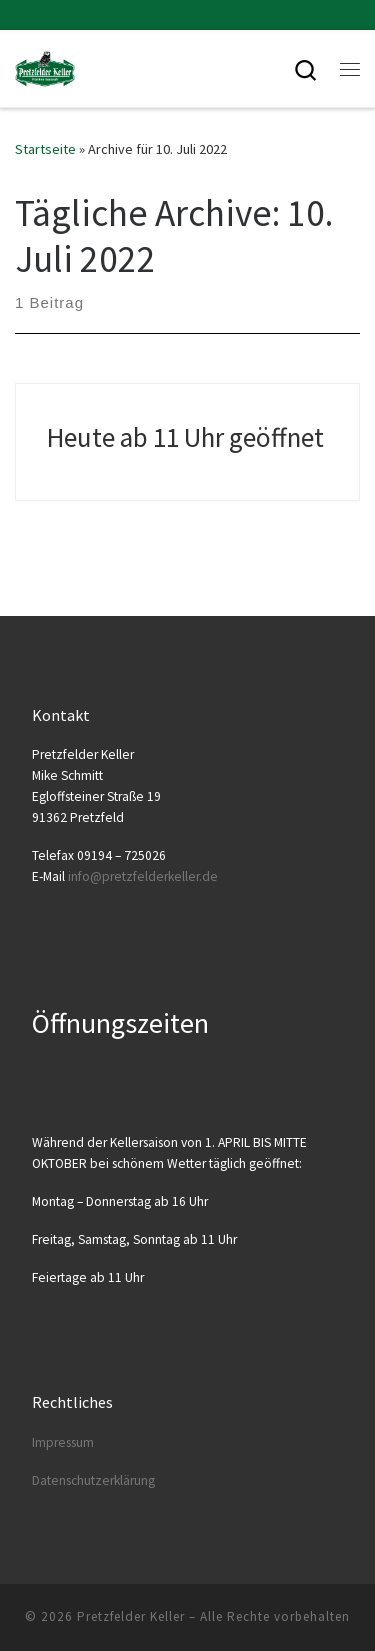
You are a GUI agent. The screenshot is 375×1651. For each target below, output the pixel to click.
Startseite (45, 149)
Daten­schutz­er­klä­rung (93, 1480)
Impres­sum (63, 1442)
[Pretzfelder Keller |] (45, 66)
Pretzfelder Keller (131, 1616)
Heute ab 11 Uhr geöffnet (185, 437)
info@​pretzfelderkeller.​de (143, 876)
